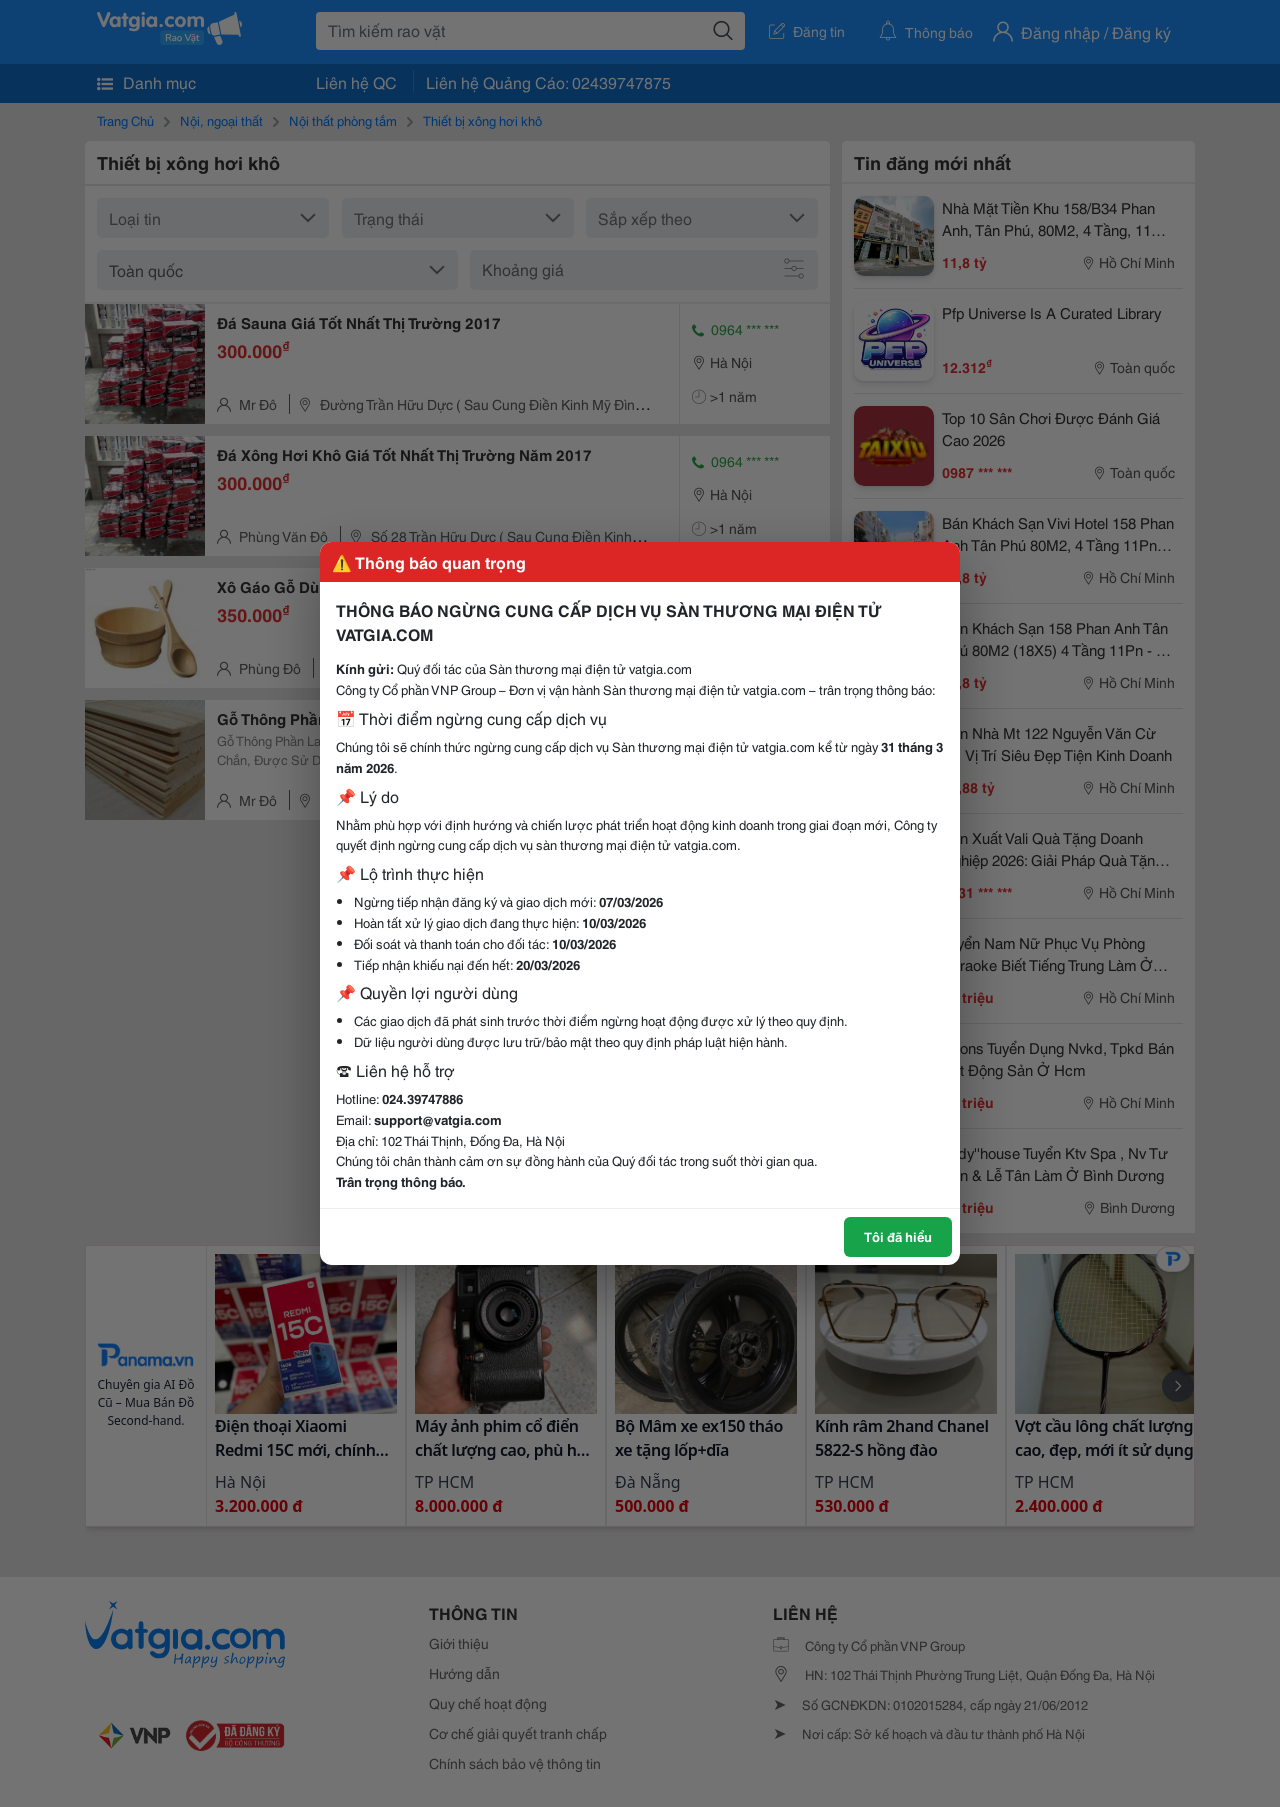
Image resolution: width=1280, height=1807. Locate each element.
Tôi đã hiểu (898, 1236)
